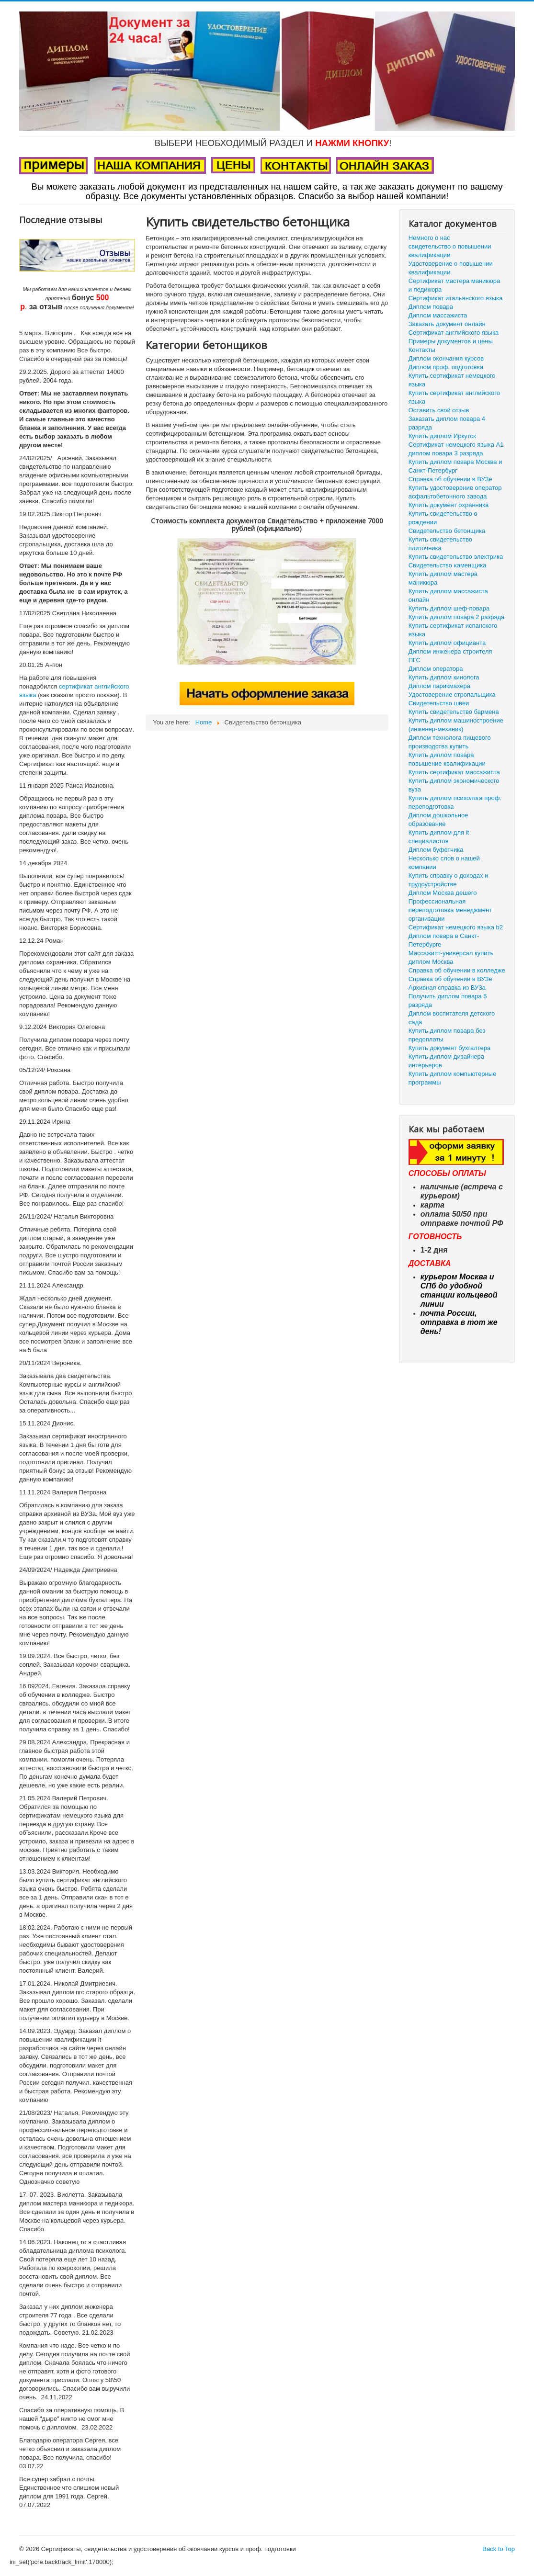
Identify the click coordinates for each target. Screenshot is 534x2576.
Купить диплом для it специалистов (439, 837)
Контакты (422, 349)
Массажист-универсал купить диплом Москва (451, 957)
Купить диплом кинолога (444, 677)
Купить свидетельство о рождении (443, 518)
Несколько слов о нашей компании (444, 862)
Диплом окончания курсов (446, 358)
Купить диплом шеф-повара (449, 608)
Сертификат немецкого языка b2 (456, 927)
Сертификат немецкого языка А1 (456, 444)
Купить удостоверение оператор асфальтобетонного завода (455, 492)
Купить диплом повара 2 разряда (457, 617)
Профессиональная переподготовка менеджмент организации (450, 910)
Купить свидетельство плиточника (440, 544)
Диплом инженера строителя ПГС (450, 656)
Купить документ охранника (449, 504)
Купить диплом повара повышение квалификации (447, 759)
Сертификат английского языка (454, 332)
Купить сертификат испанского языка (453, 630)
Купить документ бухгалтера (450, 1047)
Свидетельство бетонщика (447, 530)
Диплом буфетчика (436, 849)
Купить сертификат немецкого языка (452, 380)
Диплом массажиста (438, 315)
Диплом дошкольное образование (438, 819)
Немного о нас (429, 237)
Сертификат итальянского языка (456, 298)
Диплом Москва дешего (443, 892)
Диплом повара (431, 306)
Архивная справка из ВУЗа (447, 987)
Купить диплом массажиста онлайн (448, 595)
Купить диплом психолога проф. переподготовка (455, 802)
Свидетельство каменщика (448, 565)
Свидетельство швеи (439, 703)
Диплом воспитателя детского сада (452, 1018)
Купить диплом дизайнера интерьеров (446, 1061)
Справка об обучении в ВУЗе (450, 479)
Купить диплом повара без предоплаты (447, 1035)
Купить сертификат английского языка (454, 397)
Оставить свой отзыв (439, 410)
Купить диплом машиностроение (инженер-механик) (456, 725)
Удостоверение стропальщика (452, 694)
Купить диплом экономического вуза (454, 785)
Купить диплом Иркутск (442, 436)
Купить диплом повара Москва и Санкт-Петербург (455, 466)
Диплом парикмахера (439, 685)
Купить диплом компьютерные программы (452, 1078)
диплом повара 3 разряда (446, 453)
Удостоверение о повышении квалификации (451, 268)
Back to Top (498, 2549)
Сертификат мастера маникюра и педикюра (454, 285)
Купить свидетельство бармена (454, 711)
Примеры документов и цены (451, 341)
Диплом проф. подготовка (446, 367)
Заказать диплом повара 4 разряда (447, 423)
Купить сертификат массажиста (454, 772)
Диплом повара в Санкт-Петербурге (444, 940)
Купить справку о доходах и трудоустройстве (449, 880)
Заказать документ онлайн (447, 324)
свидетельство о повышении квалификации (450, 251)
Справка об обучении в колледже (457, 970)
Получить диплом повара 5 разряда (448, 1000)
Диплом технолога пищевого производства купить (450, 742)
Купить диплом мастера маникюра (443, 578)
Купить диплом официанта (447, 642)
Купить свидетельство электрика (456, 556)
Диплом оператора (436, 668)
